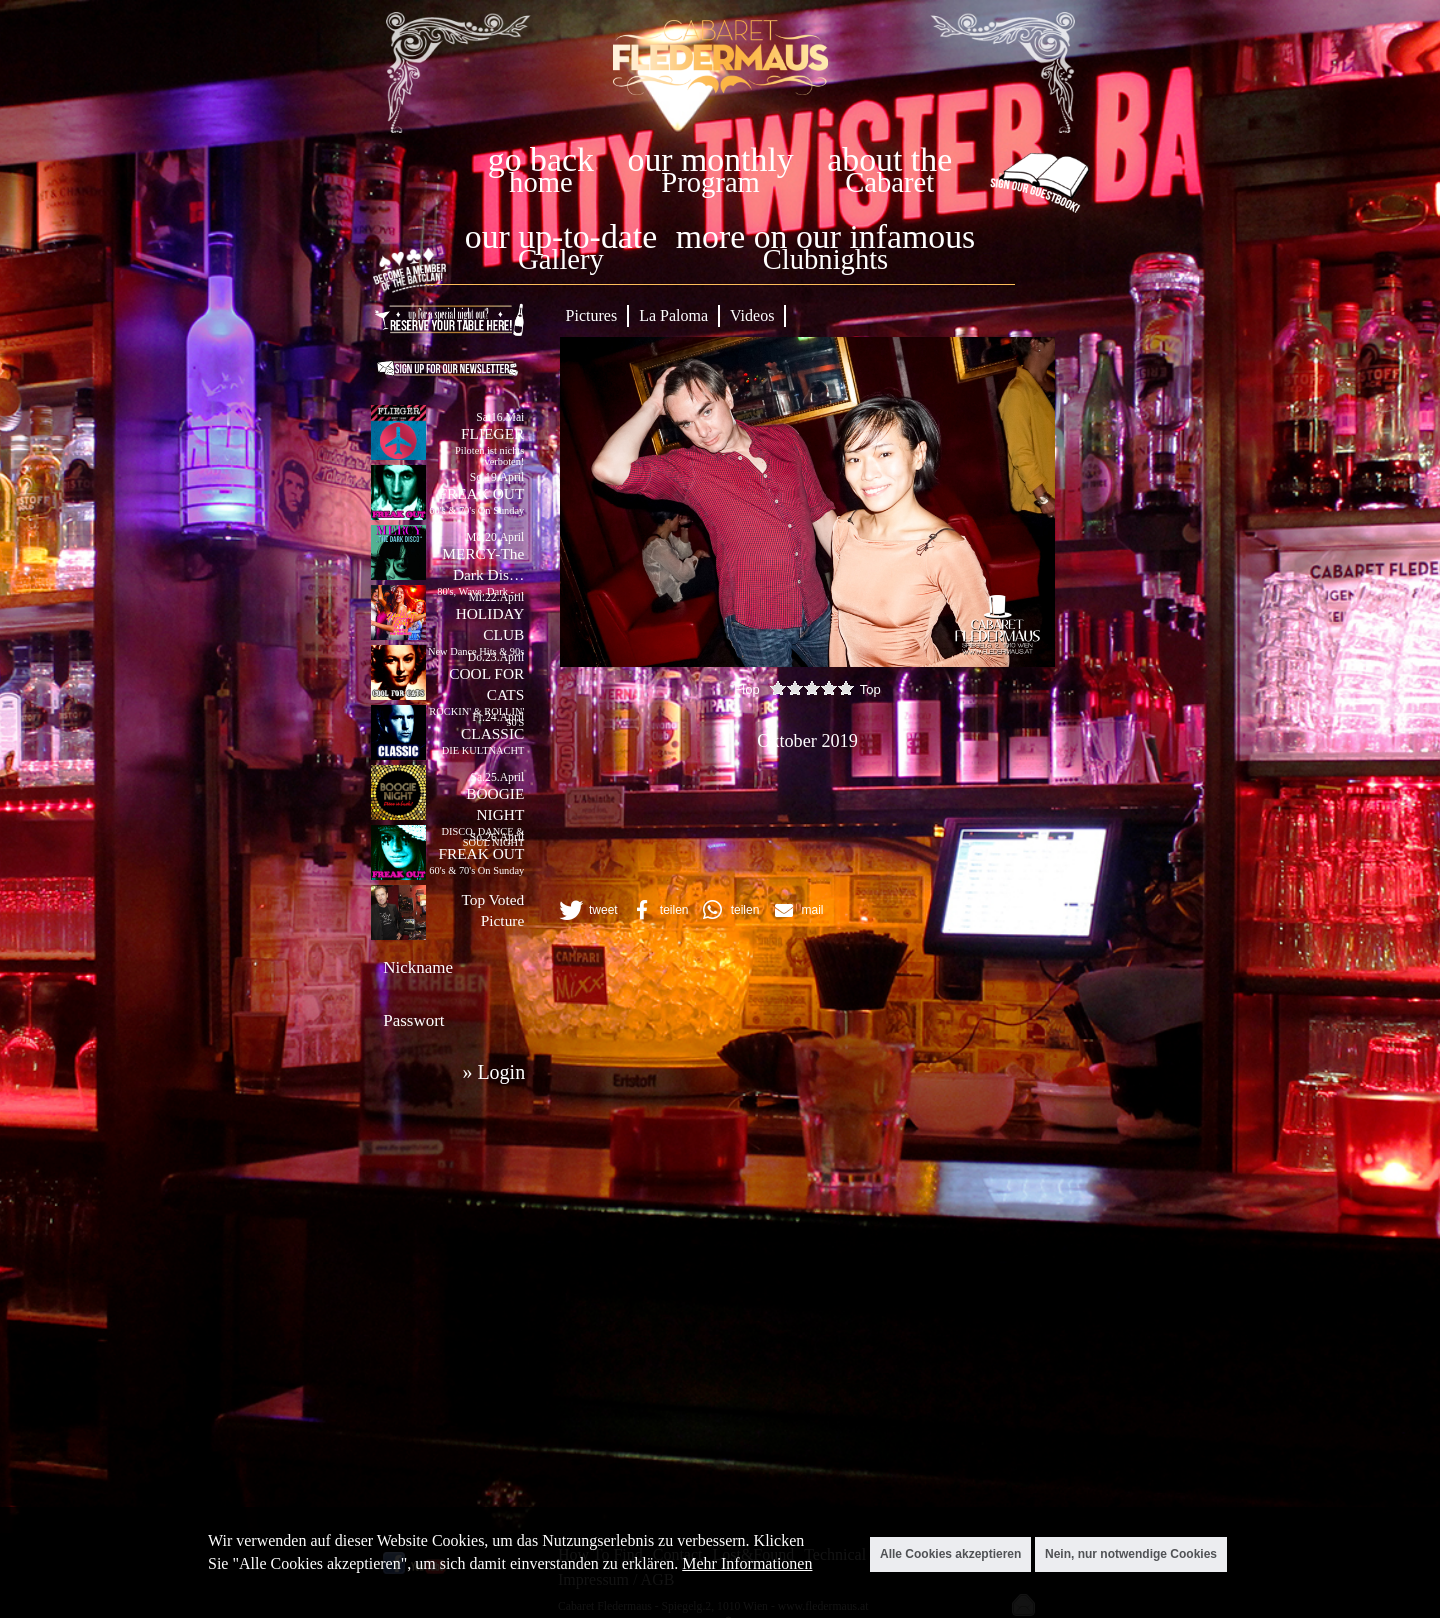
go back (541, 159)
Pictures (592, 315)
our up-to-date (561, 236)
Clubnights (826, 259)
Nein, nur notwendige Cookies (1131, 1554)
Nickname (418, 967)
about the (889, 159)
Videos (752, 315)
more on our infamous (825, 236)
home (541, 182)
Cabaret (889, 182)
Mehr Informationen (747, 1563)
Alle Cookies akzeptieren (950, 1554)
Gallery (561, 259)
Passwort (413, 1020)
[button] (587, 910)
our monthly (711, 159)
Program (710, 182)
